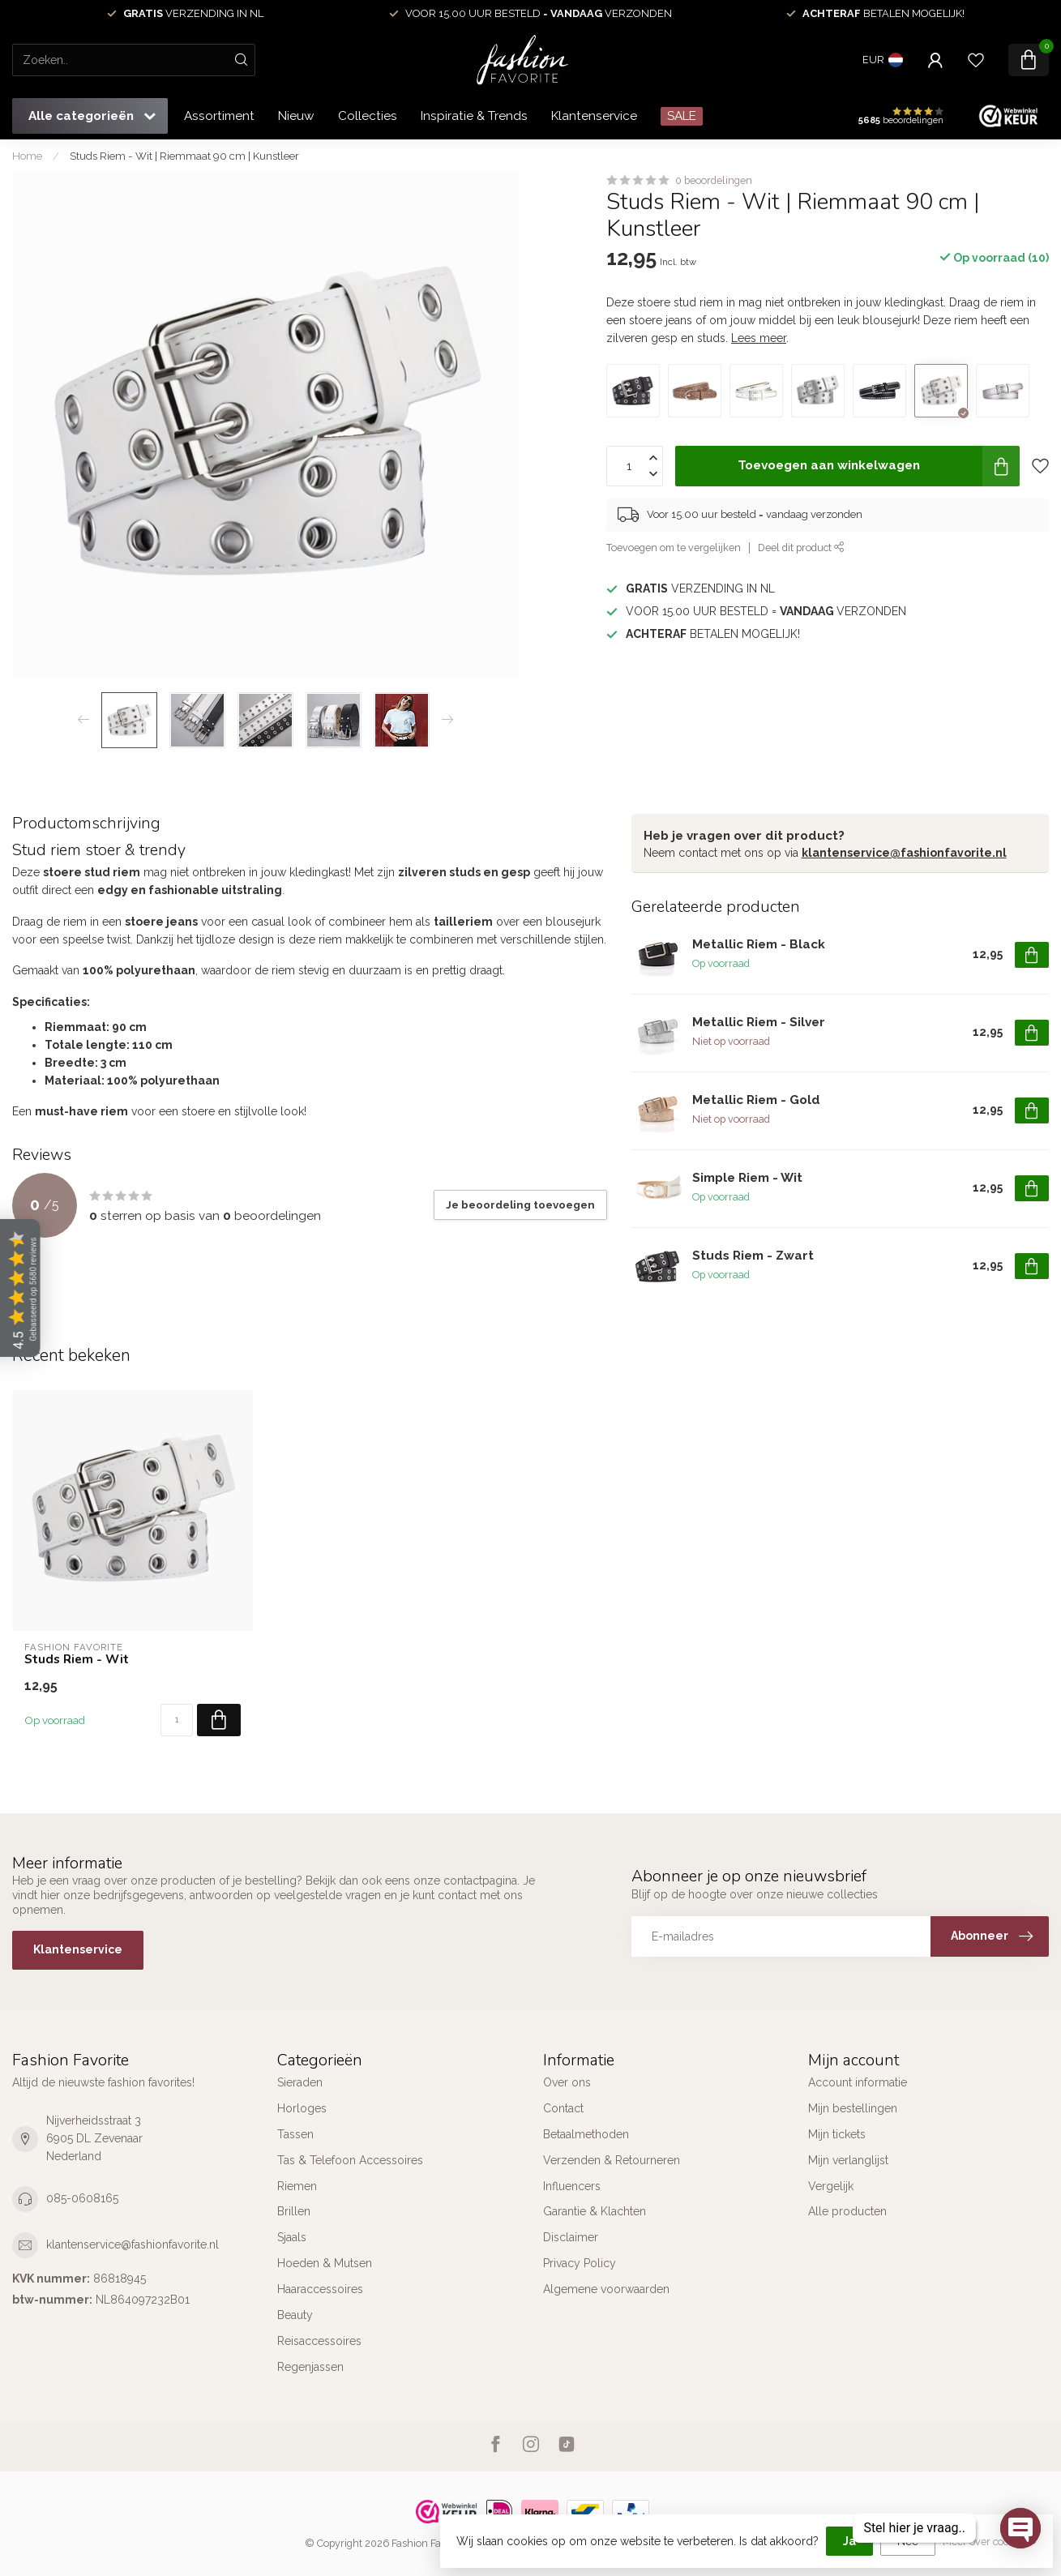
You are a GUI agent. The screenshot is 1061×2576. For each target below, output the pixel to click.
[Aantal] (176, 1720)
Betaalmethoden (586, 2134)
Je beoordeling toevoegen (520, 1204)
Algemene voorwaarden (606, 2289)
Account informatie (857, 2082)
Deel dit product (801, 547)
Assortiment (219, 116)
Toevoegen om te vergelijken (673, 547)
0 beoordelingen (713, 180)
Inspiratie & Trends (474, 116)
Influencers (572, 2186)
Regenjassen (310, 2366)
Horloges (302, 2108)
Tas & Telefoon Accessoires (350, 2160)
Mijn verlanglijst (848, 2160)
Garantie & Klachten (594, 2211)
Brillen (293, 2211)
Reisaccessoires (319, 2340)
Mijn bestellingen (852, 2108)
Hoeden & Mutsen (324, 2263)
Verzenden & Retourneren (611, 2160)
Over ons (567, 2082)
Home (27, 155)
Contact (563, 2108)
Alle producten (847, 2211)
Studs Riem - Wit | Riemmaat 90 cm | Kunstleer (184, 155)
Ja (849, 2541)
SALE (681, 116)
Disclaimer (570, 2237)
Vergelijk (831, 2186)
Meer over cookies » (990, 2541)
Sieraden (300, 2082)
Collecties (367, 116)
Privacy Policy (579, 2263)
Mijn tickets (837, 2134)
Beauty (295, 2315)
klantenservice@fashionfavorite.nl (904, 852)
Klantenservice (594, 116)
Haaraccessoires (320, 2289)
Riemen (297, 2186)
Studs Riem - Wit (76, 1659)
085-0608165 (82, 2198)
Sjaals (291, 2237)
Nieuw (296, 116)
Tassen (295, 2134)
